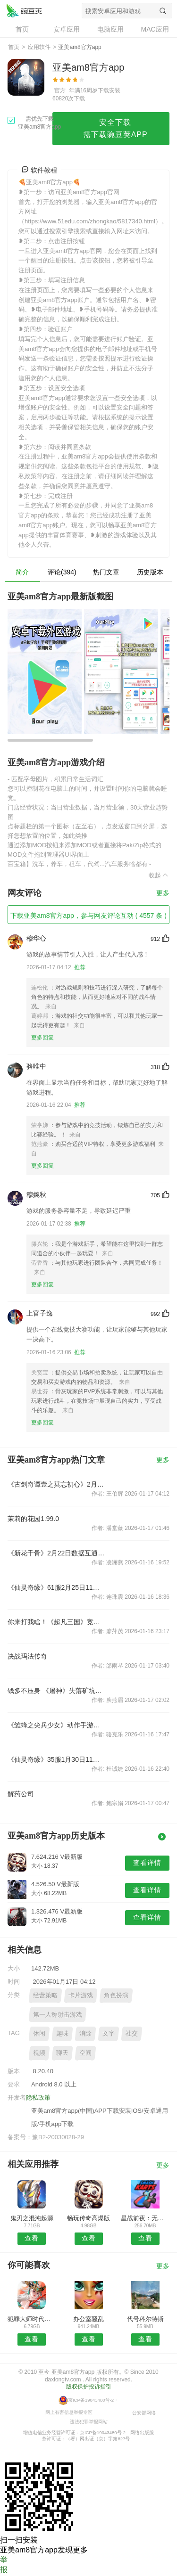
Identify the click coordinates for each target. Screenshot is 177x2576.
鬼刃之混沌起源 (31, 2218)
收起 (159, 875)
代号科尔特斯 (145, 2318)
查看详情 (147, 1862)
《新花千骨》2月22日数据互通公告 (56, 1553)
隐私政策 (38, 2097)
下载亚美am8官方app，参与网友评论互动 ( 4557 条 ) (88, 915)
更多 (162, 893)
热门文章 (106, 572)
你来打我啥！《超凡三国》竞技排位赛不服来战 (56, 1622)
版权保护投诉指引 (88, 2386)
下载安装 (109, 90)
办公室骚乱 (88, 2318)
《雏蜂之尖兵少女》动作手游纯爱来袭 (56, 1725)
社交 (132, 2033)
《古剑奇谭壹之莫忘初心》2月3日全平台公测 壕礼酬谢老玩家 (56, 1484)
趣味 (62, 2033)
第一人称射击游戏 (57, 2014)
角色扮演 (116, 1995)
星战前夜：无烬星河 (145, 2218)
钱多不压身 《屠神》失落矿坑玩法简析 (56, 1690)
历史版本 (150, 572)
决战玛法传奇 (27, 1656)
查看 (32, 2238)
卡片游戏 (80, 1995)
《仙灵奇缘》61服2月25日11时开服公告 (56, 1587)
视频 (39, 2052)
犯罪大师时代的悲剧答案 (32, 2318)
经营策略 (45, 1995)
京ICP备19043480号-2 (91, 2399)
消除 (85, 2033)
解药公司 (21, 1794)
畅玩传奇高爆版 (88, 2218)
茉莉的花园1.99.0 (33, 1518)
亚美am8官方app (24, 10)
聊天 (62, 2052)
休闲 (39, 2033)
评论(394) (62, 572)
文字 (108, 2033)
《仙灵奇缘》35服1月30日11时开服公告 (56, 1759)
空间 (85, 2052)
